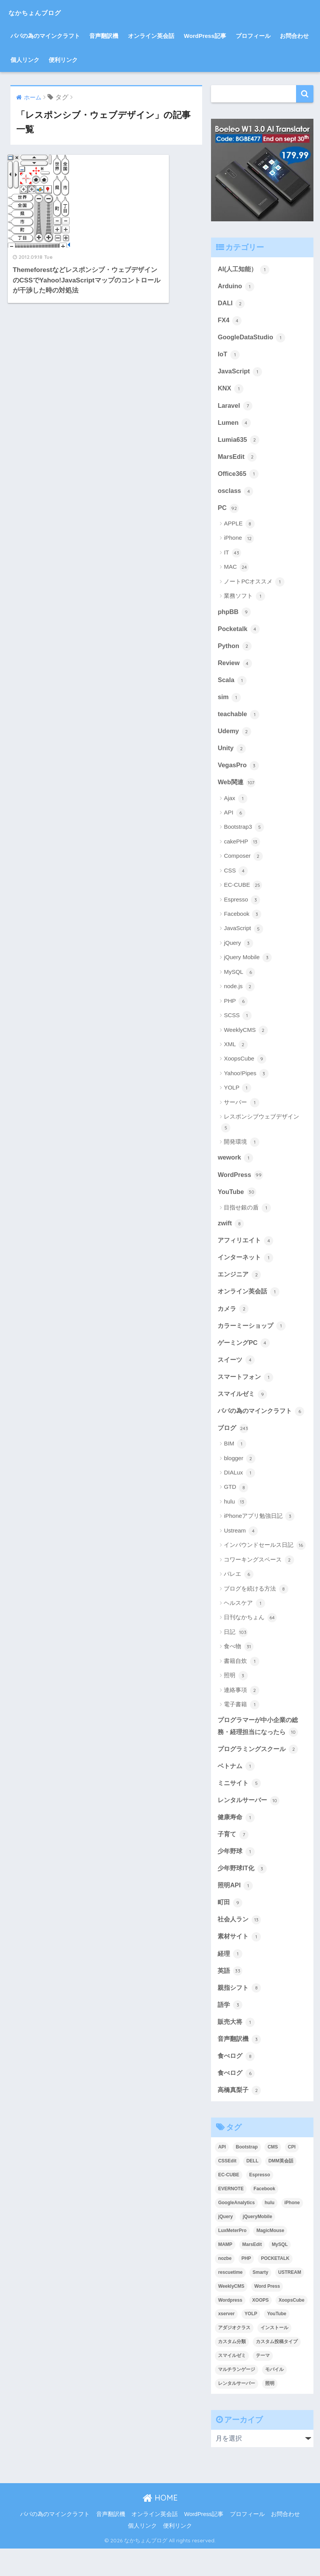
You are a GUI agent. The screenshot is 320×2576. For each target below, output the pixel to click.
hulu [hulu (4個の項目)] (269, 2230)
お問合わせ (294, 35)
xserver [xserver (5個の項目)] (226, 2341)
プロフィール (253, 35)
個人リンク (24, 59)
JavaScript (240, 373)
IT (232, 556)
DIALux (239, 1495)
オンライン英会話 (151, 35)
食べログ (237, 2082)
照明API (236, 1909)
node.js (239, 993)
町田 (230, 1927)
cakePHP (242, 848)
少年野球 (237, 1875)
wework (236, 1163)
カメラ (234, 1316)
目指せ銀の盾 (247, 1215)
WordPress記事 (205, 35)
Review (235, 667)
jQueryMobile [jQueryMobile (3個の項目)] (257, 2244)
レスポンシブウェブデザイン (260, 1128)
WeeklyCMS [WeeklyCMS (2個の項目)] (231, 2313)
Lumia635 (239, 441)
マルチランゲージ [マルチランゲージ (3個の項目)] (236, 2397)
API (234, 819)
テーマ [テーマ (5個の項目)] (263, 2383)
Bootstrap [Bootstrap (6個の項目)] (247, 2174)
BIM (235, 1466)
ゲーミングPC (245, 1351)
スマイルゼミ (243, 1403)
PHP (236, 1007)
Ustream (241, 1553)
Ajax (235, 804)
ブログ (234, 1449)
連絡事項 (241, 1712)
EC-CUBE (243, 891)
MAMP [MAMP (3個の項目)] (225, 2272)
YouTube (237, 1198)
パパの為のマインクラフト (45, 35)
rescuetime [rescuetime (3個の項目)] (230, 2299)
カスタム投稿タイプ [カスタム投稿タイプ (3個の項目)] (277, 2369)
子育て (234, 1858)
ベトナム (237, 1788)
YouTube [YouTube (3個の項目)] (276, 2341)
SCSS (238, 1021)
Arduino (236, 286)
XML (235, 1050)
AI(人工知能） (244, 269)
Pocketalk (239, 632)
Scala (232, 684)
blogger (239, 1480)
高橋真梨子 (240, 2117)
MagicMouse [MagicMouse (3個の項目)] (270, 2258)
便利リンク (63, 59)
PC (228, 511)
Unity (232, 753)
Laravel (235, 407)
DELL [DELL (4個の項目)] (252, 2188)
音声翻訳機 (103, 35)
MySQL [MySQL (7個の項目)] (280, 2272)
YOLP (237, 1094)
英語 (230, 1996)
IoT (229, 355)
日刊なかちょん (250, 1639)
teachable (239, 719)
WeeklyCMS (245, 1036)
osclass (236, 494)
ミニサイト (240, 1806)
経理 (230, 1979)
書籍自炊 (241, 1683)
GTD (236, 1509)
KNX (230, 390)
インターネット (247, 1264)
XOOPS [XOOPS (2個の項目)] (260, 2327)
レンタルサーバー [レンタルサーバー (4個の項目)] (236, 2411)
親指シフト (240, 2013)
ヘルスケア (244, 1625)
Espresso (242, 906)
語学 (230, 2030)
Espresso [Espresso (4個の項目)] (259, 2202)
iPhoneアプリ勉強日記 (259, 1538)
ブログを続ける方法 (256, 1611)
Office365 (238, 476)
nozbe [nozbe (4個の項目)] (224, 2286)
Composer (243, 862)
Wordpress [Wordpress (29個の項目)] (230, 2327)
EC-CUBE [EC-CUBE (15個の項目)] (228, 2202)
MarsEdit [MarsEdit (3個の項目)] (252, 2272)
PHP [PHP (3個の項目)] (246, 2286)
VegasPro (238, 771)
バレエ (238, 1596)
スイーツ (237, 1368)
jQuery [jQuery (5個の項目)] (225, 2244)
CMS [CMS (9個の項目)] (272, 2174)
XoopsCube (245, 1065)
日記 (235, 1654)
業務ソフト (244, 600)
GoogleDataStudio (252, 338)
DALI (231, 303)
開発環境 (241, 1148)
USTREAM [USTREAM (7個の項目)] (289, 2299)
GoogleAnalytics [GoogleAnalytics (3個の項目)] (236, 2230)
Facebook (242, 920)
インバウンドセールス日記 (264, 1567)
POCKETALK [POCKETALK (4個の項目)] (275, 2286)
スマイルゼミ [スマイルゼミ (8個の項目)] (232, 2383)
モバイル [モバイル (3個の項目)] (274, 2397)
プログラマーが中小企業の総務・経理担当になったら (260, 1748)
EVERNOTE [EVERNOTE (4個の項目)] (230, 2216)
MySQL (239, 978)
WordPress (241, 1181)
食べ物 (238, 1668)
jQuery (238, 949)
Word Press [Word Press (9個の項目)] (267, 2313)
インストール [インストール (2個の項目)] (274, 2355)
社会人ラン (240, 1944)
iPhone (239, 542)
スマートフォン (247, 1386)
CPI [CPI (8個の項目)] (292, 2174)
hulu (235, 1524)
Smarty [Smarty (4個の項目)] (260, 2299)
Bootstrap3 (244, 833)
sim (229, 701)
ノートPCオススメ (254, 585)
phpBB (234, 615)
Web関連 (237, 788)
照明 (235, 1697)
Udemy (235, 736)
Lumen (234, 424)
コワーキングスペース (259, 1582)
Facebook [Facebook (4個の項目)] (264, 2216)
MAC (236, 571)
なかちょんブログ (47, 11)
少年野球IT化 (243, 1892)
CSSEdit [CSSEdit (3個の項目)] (227, 2188)
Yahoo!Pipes (246, 1079)
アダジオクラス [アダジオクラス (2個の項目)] (234, 2355)
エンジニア (240, 1282)
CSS (236, 877)
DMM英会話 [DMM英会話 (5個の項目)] (280, 2188)
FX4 (230, 321)
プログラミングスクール (260, 1771)
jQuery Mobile (248, 964)
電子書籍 (241, 1726)
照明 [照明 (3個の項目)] (269, 2411)
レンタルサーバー (250, 1823)
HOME (160, 2525)
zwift (231, 1230)
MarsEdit (237, 459)
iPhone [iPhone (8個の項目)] (292, 2230)
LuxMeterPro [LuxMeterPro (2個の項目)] (232, 2258)
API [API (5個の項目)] (222, 2174)
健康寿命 (237, 1840)
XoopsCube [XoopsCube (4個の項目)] (292, 2327)
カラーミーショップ (253, 1334)
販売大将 (237, 2048)
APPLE (239, 527)
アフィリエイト (247, 1247)
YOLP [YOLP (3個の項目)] (251, 2341)
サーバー (241, 1109)
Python (235, 650)
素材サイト (240, 1961)
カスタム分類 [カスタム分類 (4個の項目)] (232, 2369)
